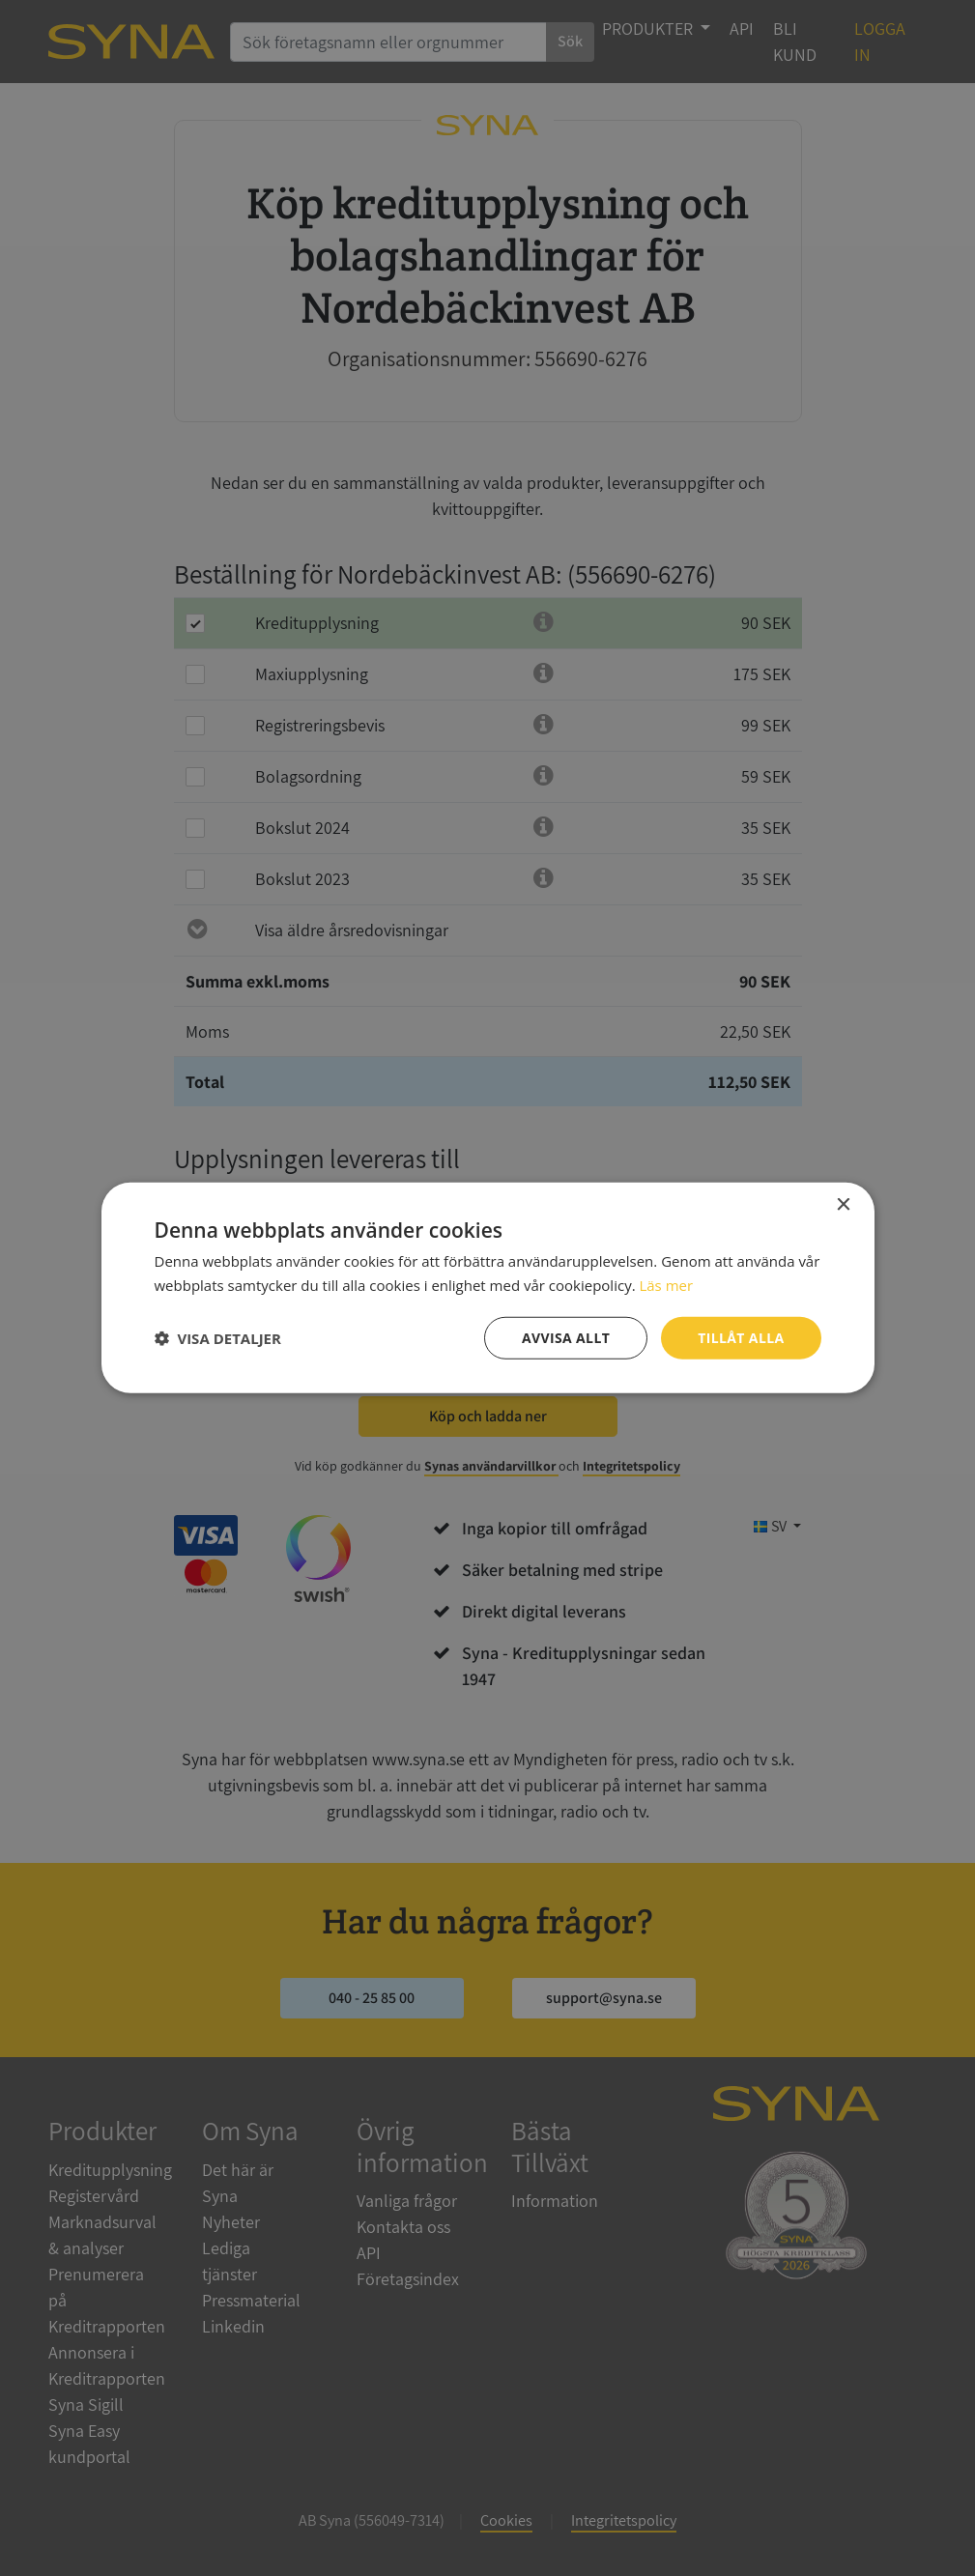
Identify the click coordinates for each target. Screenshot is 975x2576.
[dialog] (487, 1288)
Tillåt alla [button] (741, 1338)
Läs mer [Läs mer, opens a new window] (666, 1285)
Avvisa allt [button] (566, 1338)
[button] (218, 1338)
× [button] (843, 1205)
